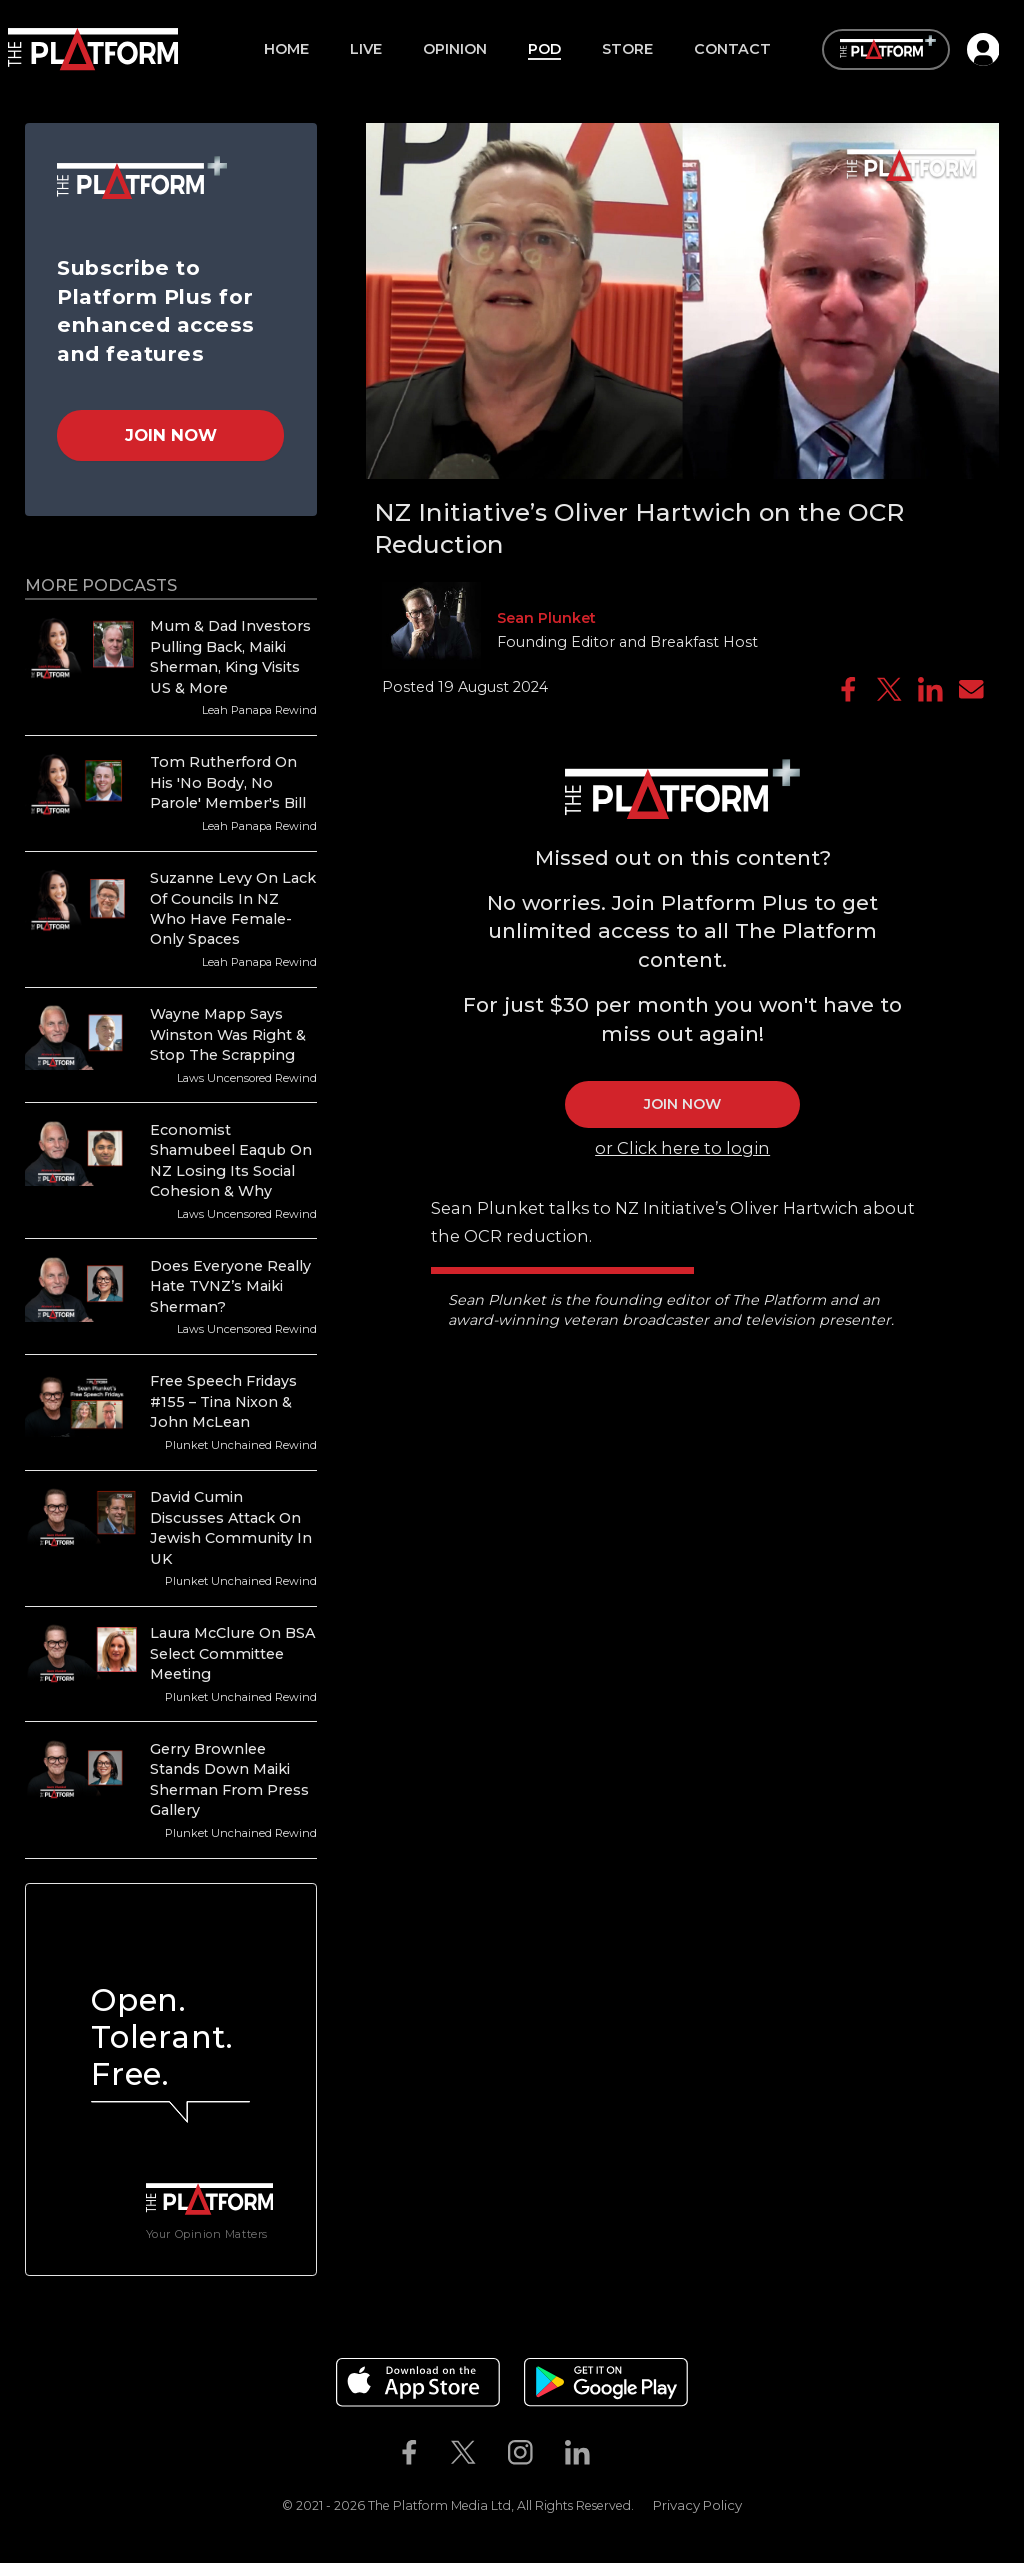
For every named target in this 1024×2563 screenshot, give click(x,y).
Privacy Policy (697, 2505)
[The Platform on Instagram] (520, 2452)
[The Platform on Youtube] (622, 2452)
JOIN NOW (682, 1104)
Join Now (171, 435)
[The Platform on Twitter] (463, 2452)
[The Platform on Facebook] (409, 2452)
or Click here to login (682, 1148)
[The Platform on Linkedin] (577, 2452)
